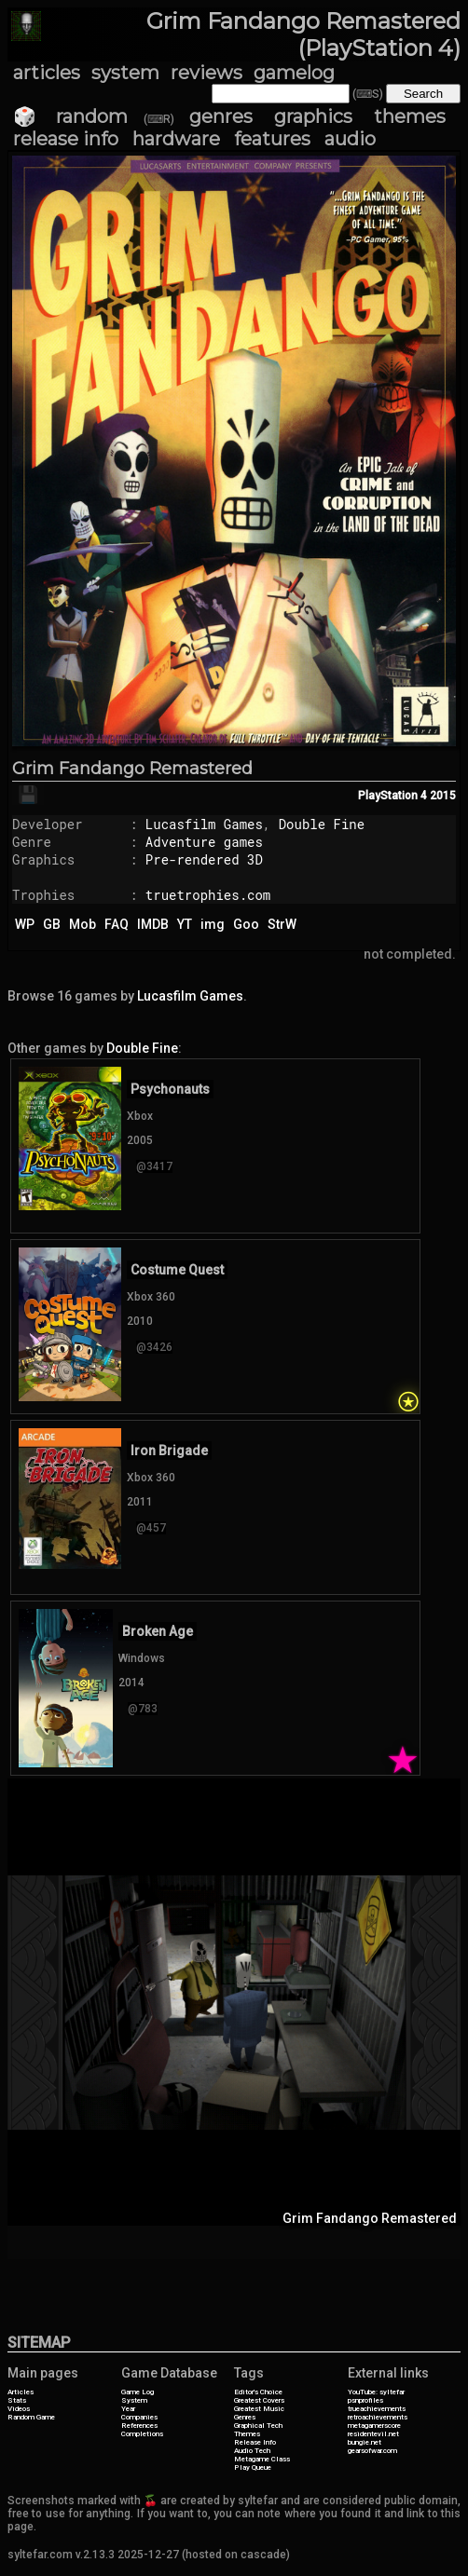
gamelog (294, 72)
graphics (313, 116)
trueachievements (377, 2409)
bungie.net (364, 2442)
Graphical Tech (258, 2425)
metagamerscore (374, 2425)
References (139, 2425)
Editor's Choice (258, 2392)
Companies (139, 2417)
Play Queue (252, 2467)
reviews (206, 72)
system (125, 72)
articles (46, 72)
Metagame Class (262, 2459)
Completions (142, 2434)
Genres (244, 2417)
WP (24, 924)
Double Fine (322, 824)
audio (350, 139)
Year (128, 2409)
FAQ (116, 924)
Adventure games (204, 842)
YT (184, 924)
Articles (20, 2392)
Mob (82, 924)
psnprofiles (365, 2400)
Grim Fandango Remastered (132, 768)
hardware (176, 139)
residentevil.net (373, 2434)
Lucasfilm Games (204, 824)
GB (52, 924)
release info (65, 139)
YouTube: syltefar (376, 2392)
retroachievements (377, 2417)
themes (410, 116)
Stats (16, 2400)
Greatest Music (259, 2409)
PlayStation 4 (392, 795)
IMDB (153, 924)
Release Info (255, 2442)
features (272, 139)
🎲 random (70, 116)
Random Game (31, 2417)
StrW (282, 924)
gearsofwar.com (372, 2451)
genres (221, 116)
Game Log (137, 2392)
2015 (443, 795)
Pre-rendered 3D (204, 859)
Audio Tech (252, 2451)
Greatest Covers (259, 2400)
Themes (247, 2434)
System (134, 2400)
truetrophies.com (207, 895)
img (212, 924)
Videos (18, 2409)
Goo (246, 924)
